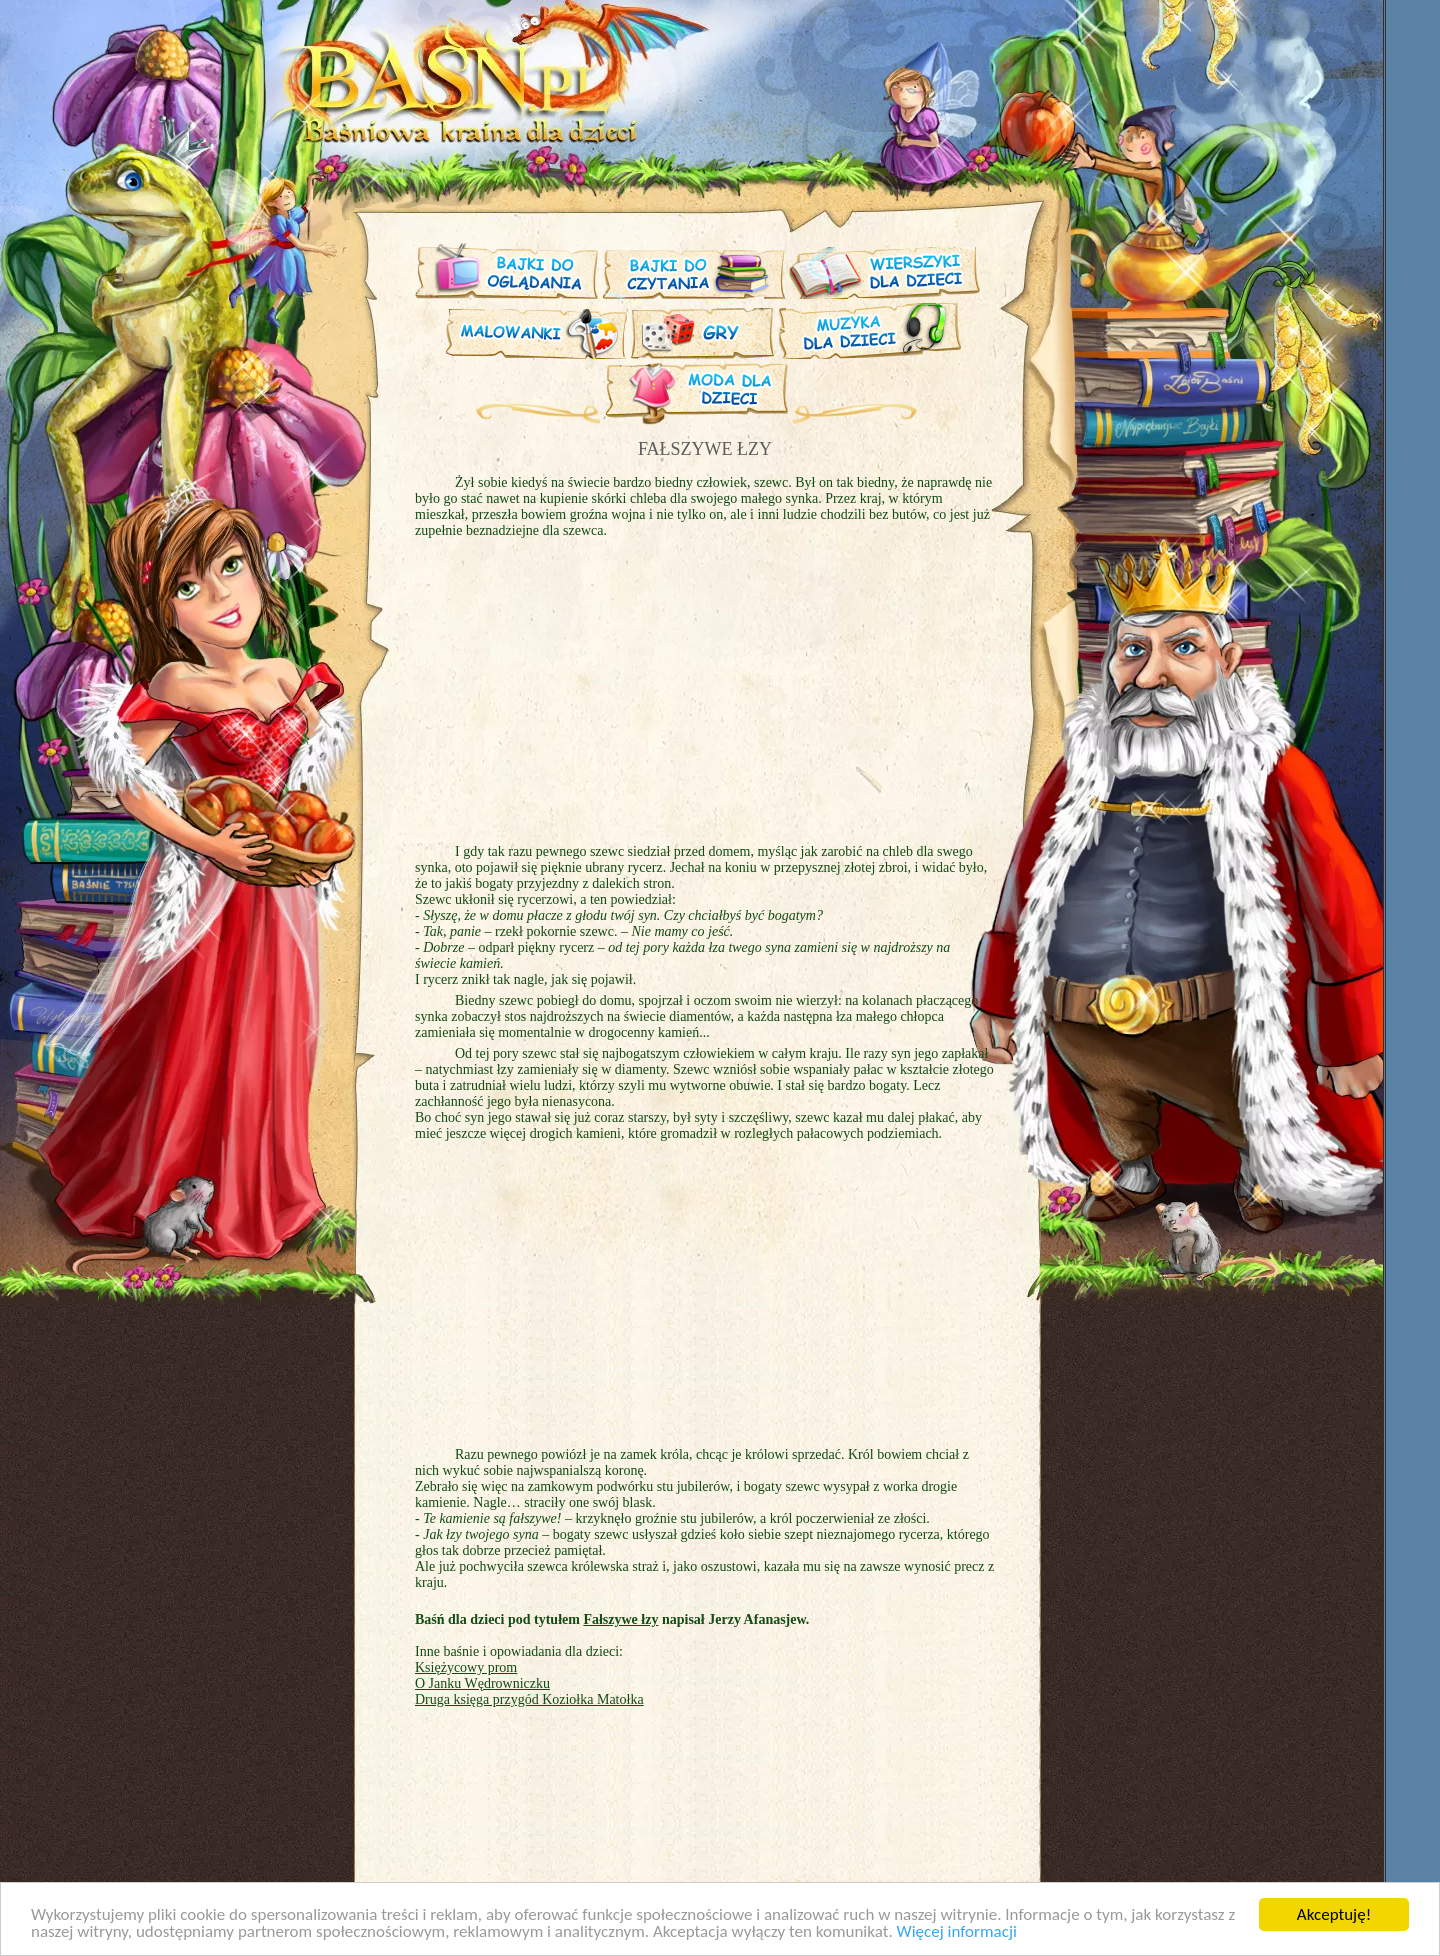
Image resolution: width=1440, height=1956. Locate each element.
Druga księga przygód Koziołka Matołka (529, 1699)
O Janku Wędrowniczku (482, 1683)
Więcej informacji (957, 1932)
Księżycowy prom (466, 1667)
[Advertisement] (250, 498)
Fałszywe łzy (620, 1619)
